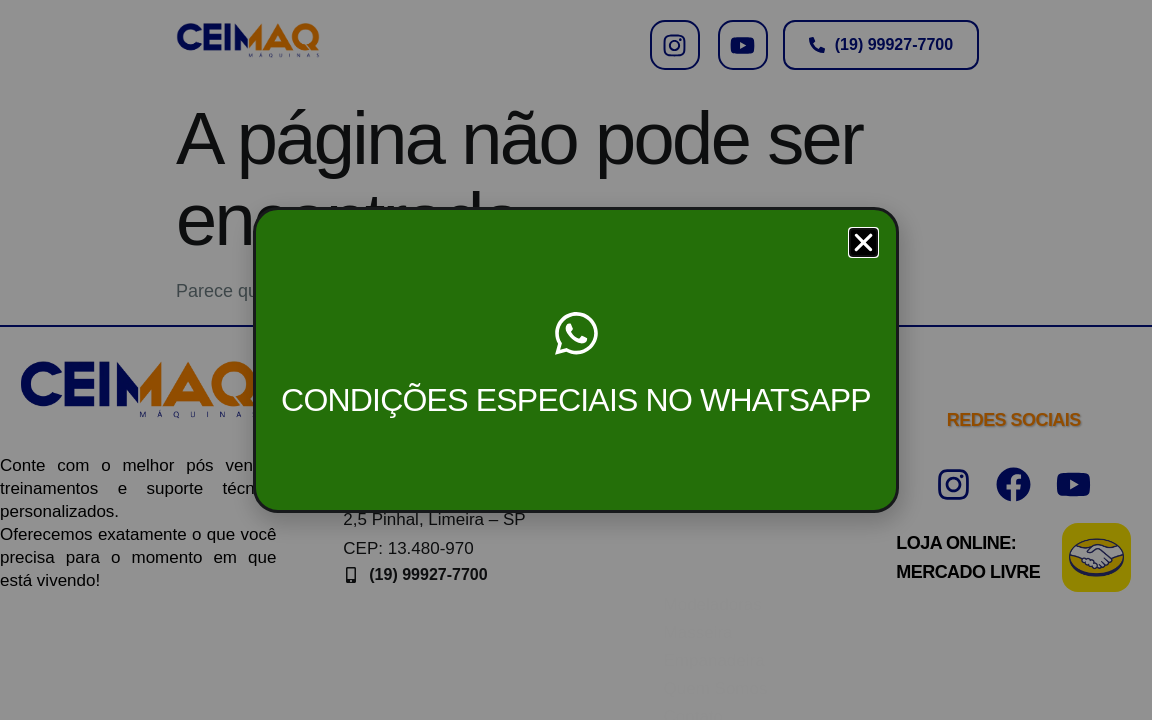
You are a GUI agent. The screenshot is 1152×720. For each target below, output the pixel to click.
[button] (863, 242)
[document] (576, 360)
